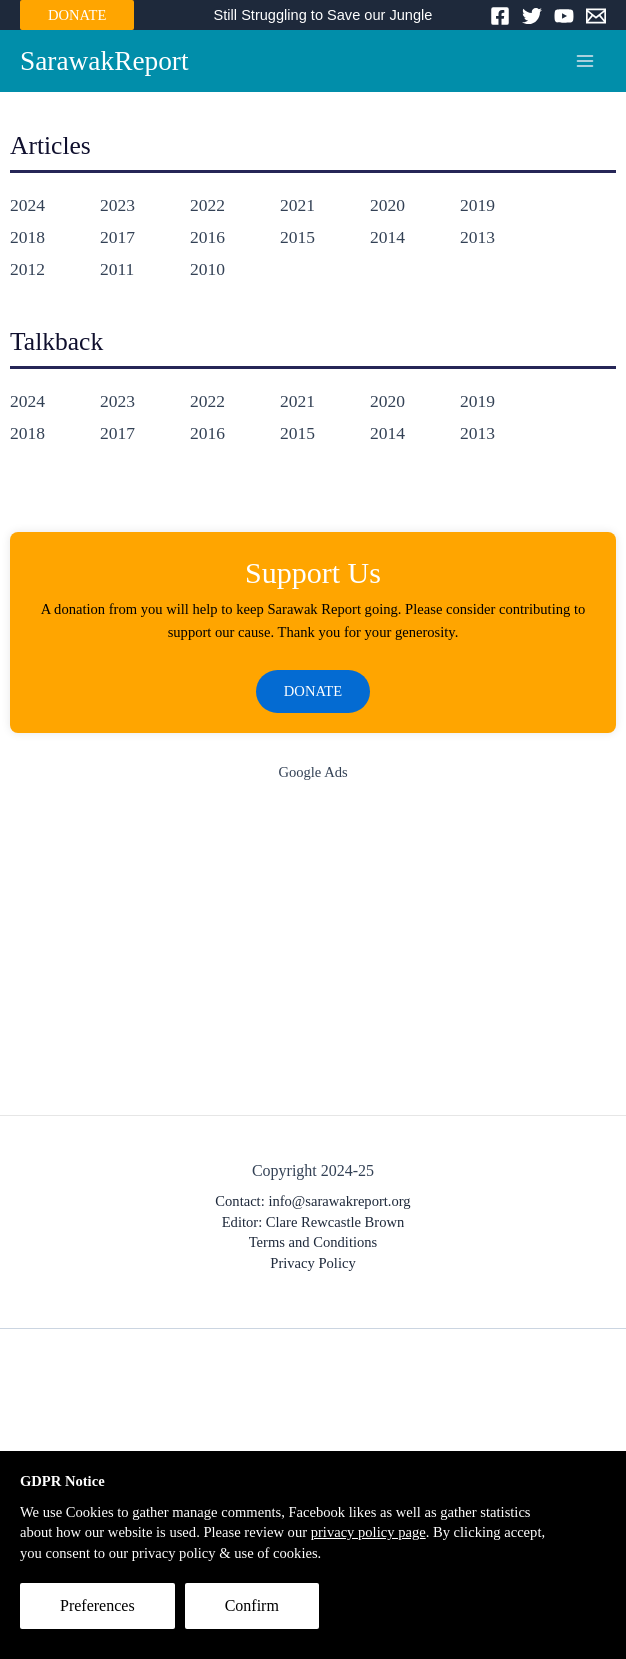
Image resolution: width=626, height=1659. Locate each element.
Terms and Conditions (313, 1242)
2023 (117, 205)
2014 (387, 237)
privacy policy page (368, 1532)
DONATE (77, 15)
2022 (207, 205)
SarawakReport (104, 61)
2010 (207, 269)
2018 (27, 237)
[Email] (596, 16)
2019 (477, 205)
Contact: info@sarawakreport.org (312, 1201)
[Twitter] (532, 16)
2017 (117, 237)
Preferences (97, 1605)
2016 (207, 237)
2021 (297, 205)
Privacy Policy (312, 1263)
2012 (27, 269)
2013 (477, 237)
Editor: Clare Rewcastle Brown (313, 1222)
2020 (387, 205)
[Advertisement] (313, 953)
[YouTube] (564, 16)
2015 (297, 237)
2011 (117, 269)
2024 (27, 205)
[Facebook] (500, 16)
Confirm (252, 1605)
